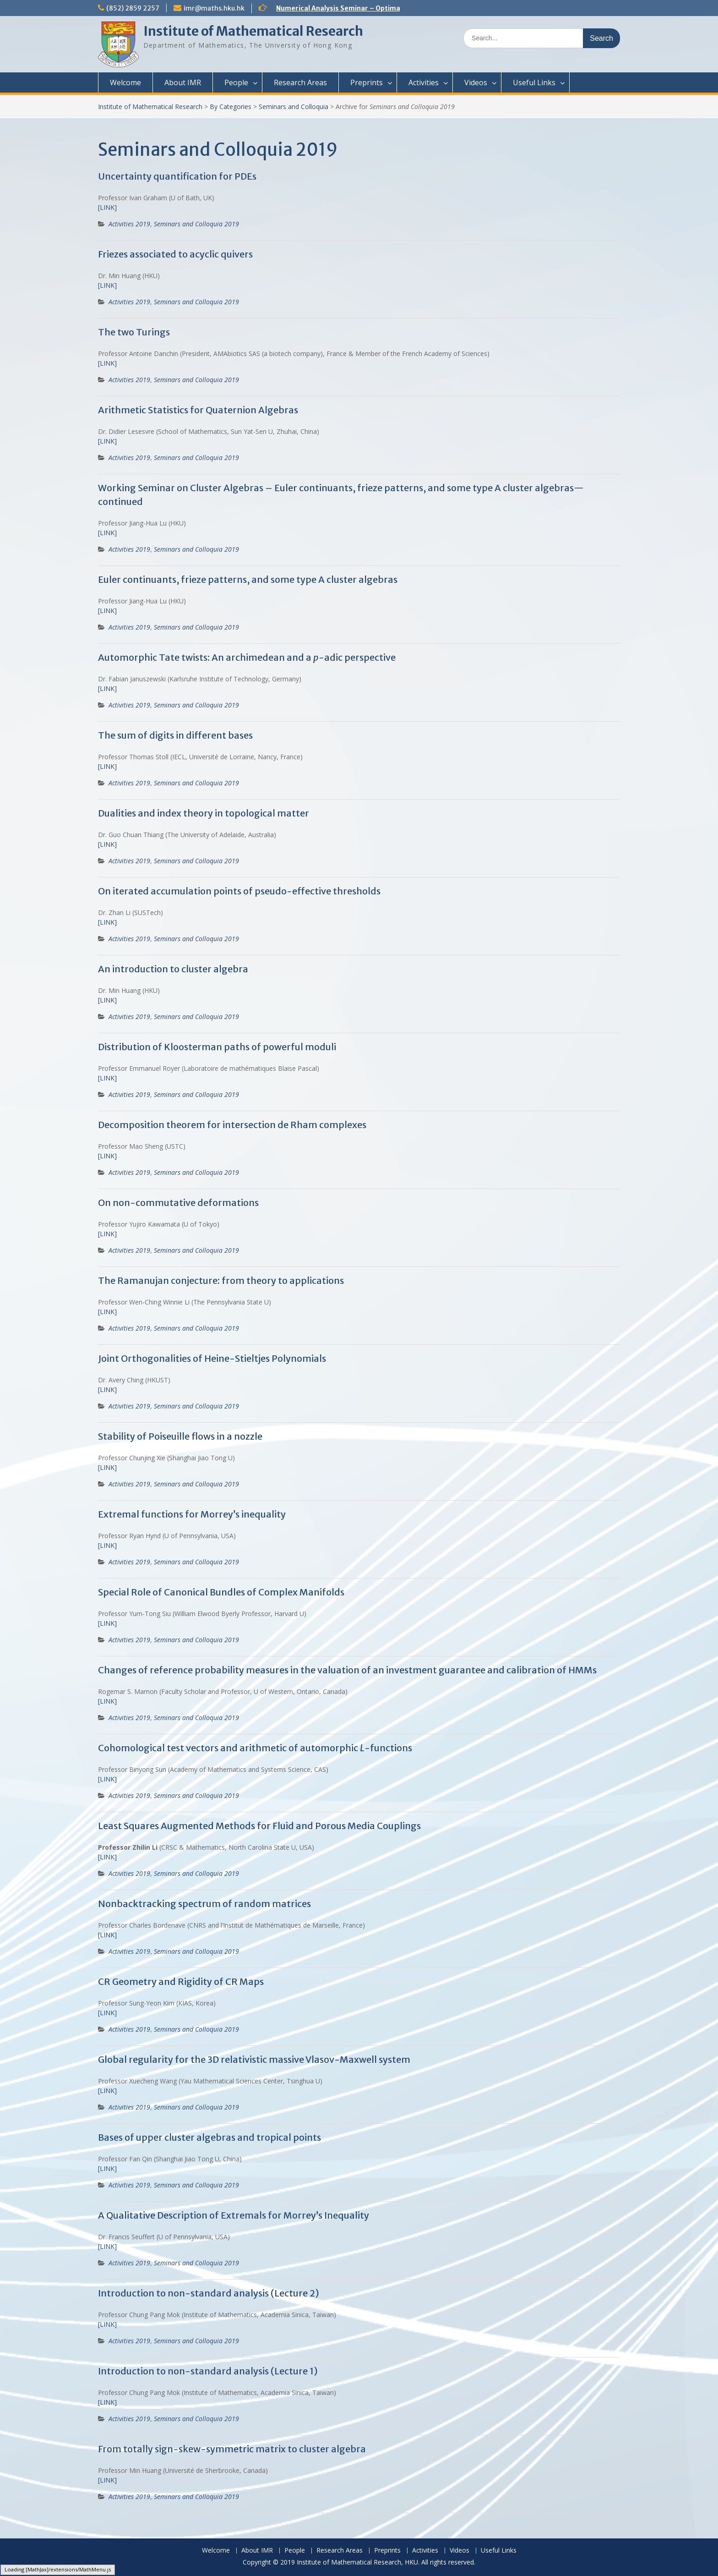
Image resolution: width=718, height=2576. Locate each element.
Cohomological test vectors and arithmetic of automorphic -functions (255, 1748)
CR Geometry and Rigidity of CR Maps (181, 1981)
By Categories (230, 106)
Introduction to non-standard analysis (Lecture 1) (208, 2371)
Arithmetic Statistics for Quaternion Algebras (198, 410)
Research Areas (300, 82)
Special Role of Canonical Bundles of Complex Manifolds (221, 1592)
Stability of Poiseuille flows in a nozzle (180, 1436)
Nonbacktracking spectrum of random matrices (204, 1903)
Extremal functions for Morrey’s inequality (192, 1514)
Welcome (125, 82)
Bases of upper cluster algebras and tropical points (209, 2137)
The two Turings (134, 332)
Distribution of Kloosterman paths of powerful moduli (217, 1046)
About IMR (182, 82)
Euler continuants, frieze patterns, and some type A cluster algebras (247, 579)
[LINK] (107, 207)
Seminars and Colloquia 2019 (196, 223)
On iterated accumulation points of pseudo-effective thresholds (239, 891)
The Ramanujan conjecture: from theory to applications (221, 1280)
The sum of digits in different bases (175, 735)
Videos (475, 82)
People (236, 82)
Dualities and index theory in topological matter (203, 813)
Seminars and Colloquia (293, 106)
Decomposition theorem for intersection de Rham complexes (232, 1124)
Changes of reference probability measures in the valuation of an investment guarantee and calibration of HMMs (347, 1670)
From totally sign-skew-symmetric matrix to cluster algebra (232, 2449)
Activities (423, 82)
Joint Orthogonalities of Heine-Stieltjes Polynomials (212, 1358)
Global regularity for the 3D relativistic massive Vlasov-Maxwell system (254, 2059)
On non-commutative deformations (178, 1202)
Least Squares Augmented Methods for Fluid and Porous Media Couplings (259, 1825)
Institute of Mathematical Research (253, 31)
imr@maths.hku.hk (214, 8)
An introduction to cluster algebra (173, 969)
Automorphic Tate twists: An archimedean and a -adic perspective (247, 657)
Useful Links (534, 82)
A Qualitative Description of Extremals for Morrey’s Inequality (233, 2215)
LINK (107, 2324)
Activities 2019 (129, 223)
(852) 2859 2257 (132, 8)
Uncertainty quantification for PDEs (177, 176)
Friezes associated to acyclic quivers (175, 254)
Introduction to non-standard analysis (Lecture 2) (208, 2293)
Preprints (366, 82)
